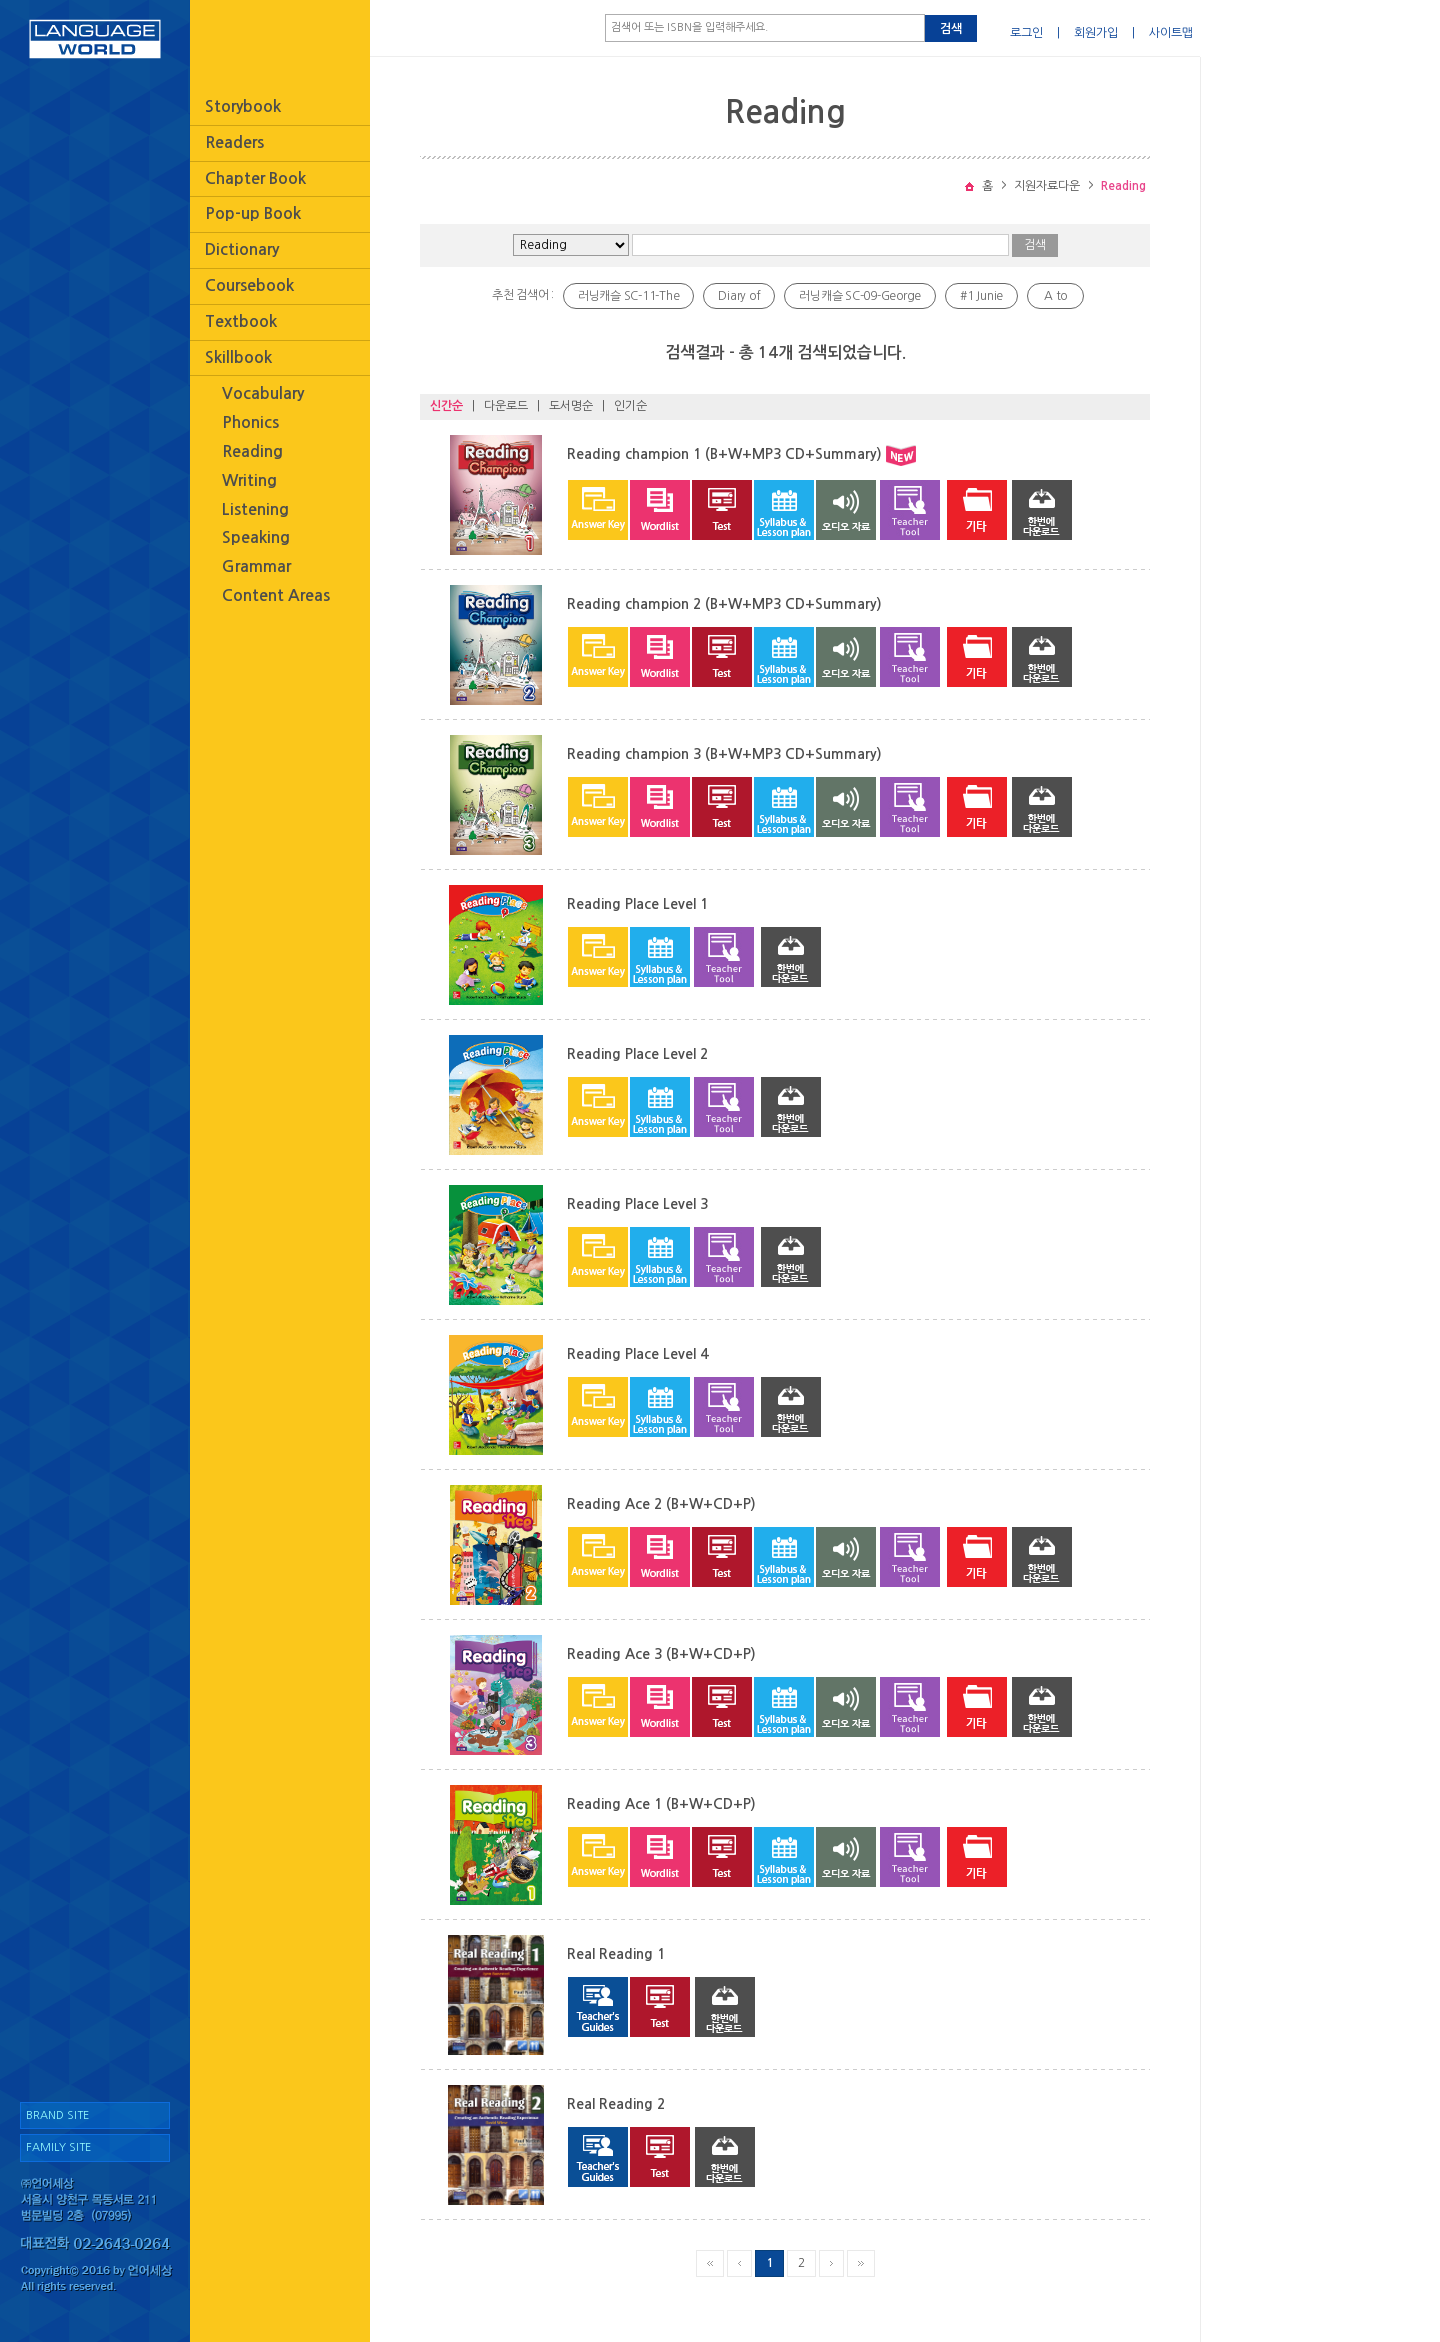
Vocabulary (263, 393)
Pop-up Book (253, 213)
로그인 (1026, 33)
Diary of (739, 296)
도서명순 (571, 406)
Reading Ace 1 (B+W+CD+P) (661, 1804)
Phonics (250, 422)
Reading (252, 451)
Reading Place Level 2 (637, 1054)
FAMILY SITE (58, 2147)
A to (1055, 296)
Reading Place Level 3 (637, 1204)
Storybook (243, 106)
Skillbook (238, 357)
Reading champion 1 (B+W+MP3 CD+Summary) (724, 454)
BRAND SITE (57, 2115)
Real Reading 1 (616, 1954)
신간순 (446, 406)
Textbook (241, 321)
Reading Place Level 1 (637, 904)
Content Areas (276, 595)
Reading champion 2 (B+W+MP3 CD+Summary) (724, 604)
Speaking (256, 537)
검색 (951, 29)
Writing (249, 480)
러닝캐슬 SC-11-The (629, 296)
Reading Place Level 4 (637, 1354)
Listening (255, 509)
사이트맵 (1171, 33)
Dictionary (242, 249)
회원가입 (1096, 33)
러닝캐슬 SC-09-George (860, 296)
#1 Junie (981, 296)
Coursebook (249, 285)
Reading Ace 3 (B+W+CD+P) (661, 1654)
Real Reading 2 (616, 2104)
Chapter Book (255, 178)
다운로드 (506, 406)
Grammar (256, 566)
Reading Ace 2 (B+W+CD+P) (661, 1504)
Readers (234, 142)
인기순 (630, 406)
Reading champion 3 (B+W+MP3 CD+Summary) (724, 754)
